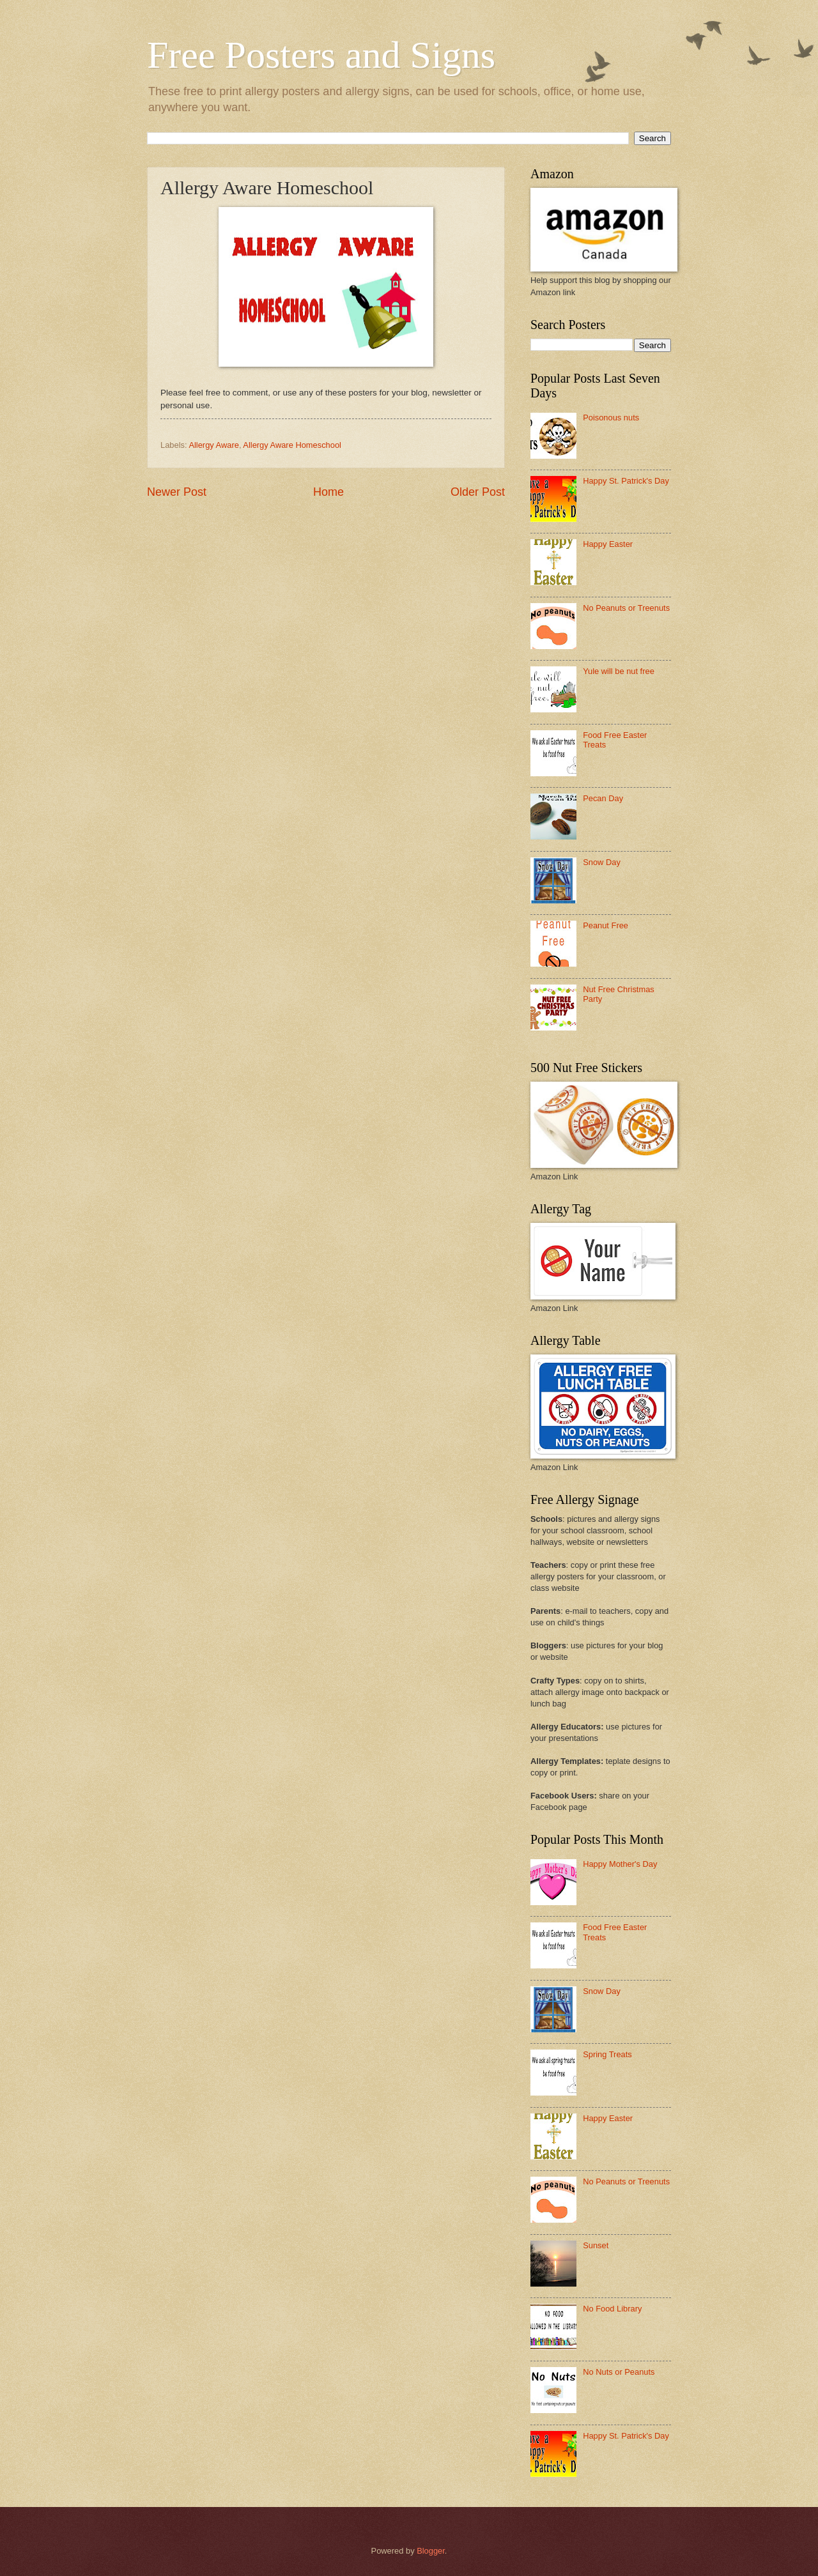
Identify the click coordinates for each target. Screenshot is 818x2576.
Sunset (595, 2245)
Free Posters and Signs (321, 55)
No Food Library (612, 2308)
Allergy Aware (213, 445)
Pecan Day (603, 798)
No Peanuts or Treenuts (626, 608)
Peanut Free (605, 925)
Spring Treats (607, 2054)
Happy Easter (608, 544)
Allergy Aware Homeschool (292, 445)
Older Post (478, 492)
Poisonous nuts (611, 417)
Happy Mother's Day (620, 1864)
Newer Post (176, 492)
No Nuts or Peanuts (618, 2372)
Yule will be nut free (618, 671)
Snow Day (602, 862)
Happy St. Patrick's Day (626, 481)
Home (328, 492)
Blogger (431, 2551)
